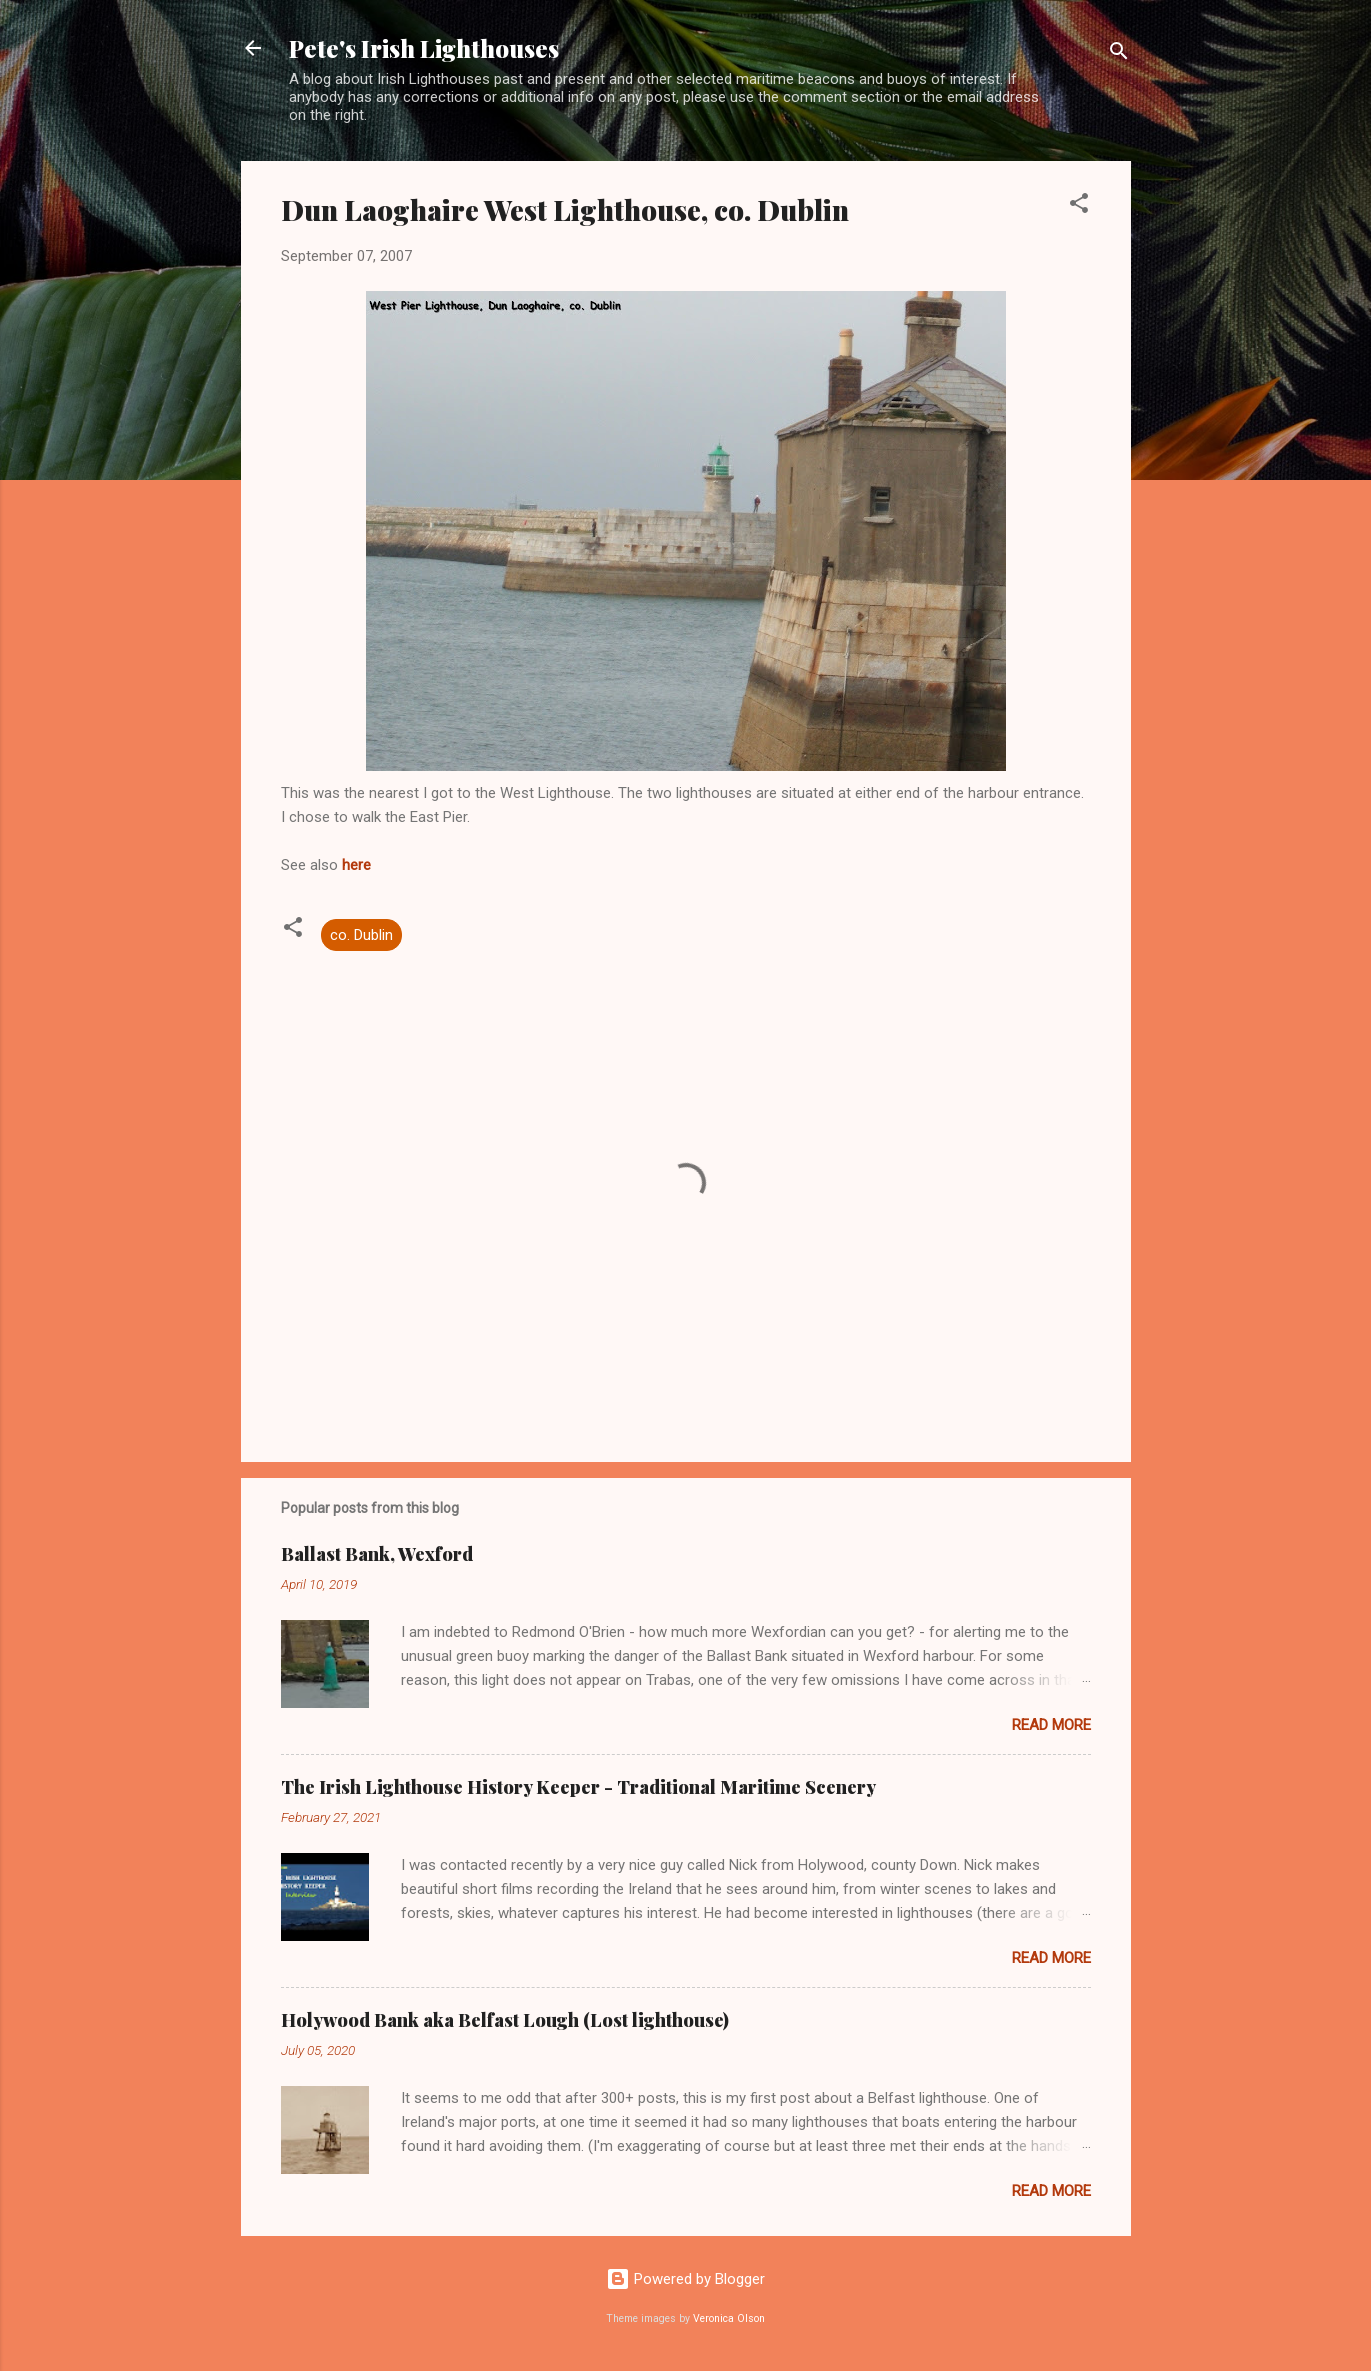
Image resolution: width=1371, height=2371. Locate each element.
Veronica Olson (729, 2318)
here (356, 865)
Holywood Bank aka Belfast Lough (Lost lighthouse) (505, 2020)
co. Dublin (361, 935)
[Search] (1119, 54)
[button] (1079, 206)
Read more (1051, 1725)
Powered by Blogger (685, 2279)
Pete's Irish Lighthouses (424, 48)
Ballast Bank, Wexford (377, 1554)
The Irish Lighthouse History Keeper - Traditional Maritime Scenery (578, 1787)
